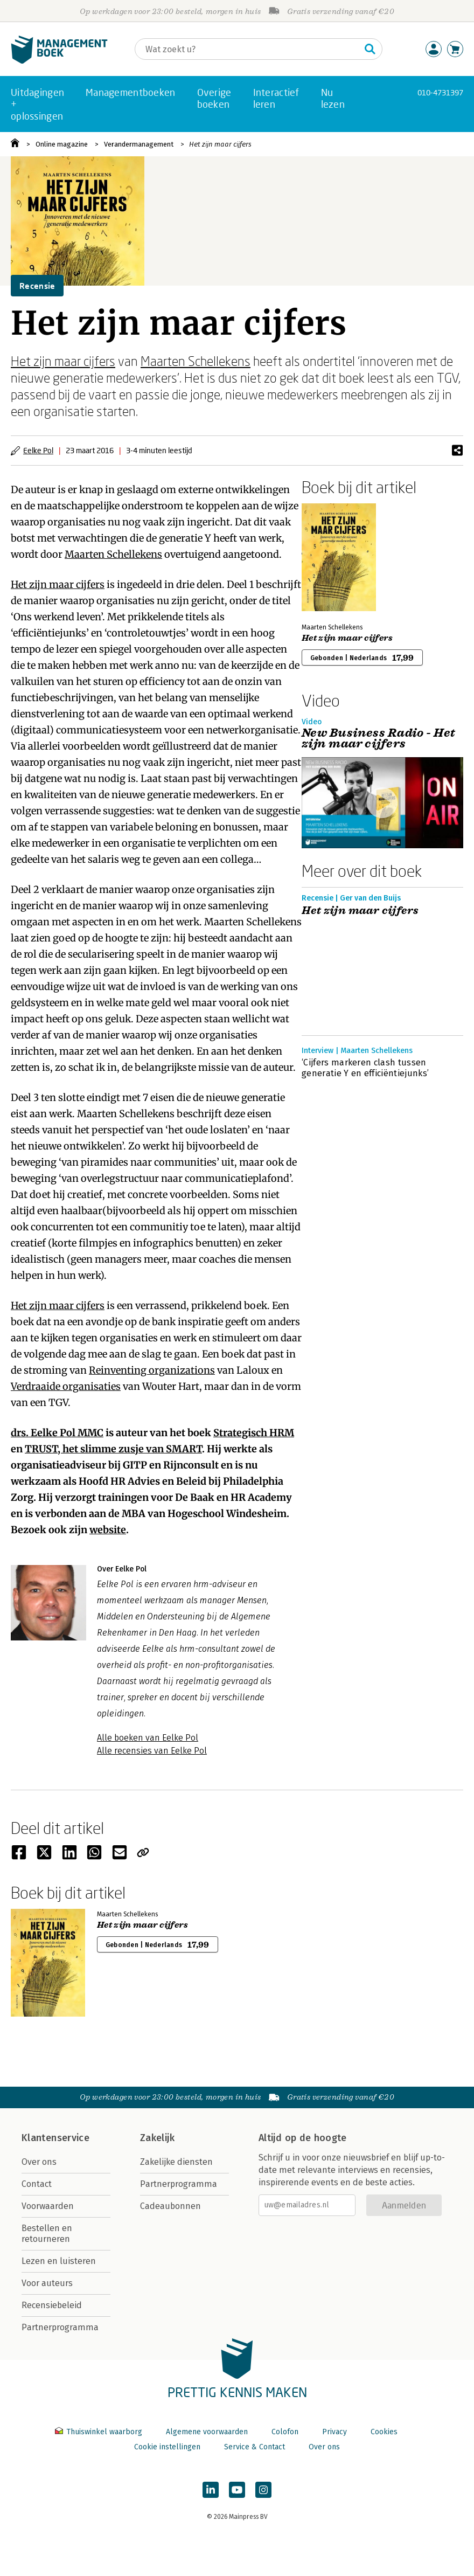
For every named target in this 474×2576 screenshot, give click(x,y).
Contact (37, 2184)
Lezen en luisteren (59, 2261)
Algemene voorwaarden (207, 2431)
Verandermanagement (138, 144)
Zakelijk (157, 2138)
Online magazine (62, 144)
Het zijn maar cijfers (220, 144)
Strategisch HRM (253, 1433)
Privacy (334, 2431)
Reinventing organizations (152, 1370)
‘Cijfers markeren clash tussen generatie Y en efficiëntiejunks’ (365, 1067)
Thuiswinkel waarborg (99, 2431)
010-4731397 (440, 92)
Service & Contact (254, 2447)
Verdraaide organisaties (66, 1386)
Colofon (284, 2431)
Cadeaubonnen (170, 2206)
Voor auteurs (47, 2283)
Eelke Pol (38, 450)
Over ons (39, 2162)
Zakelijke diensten (176, 2162)
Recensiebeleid (52, 2305)
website (107, 1530)
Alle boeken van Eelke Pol (147, 1738)
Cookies (384, 2431)
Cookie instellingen (167, 2447)
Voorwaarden (48, 2206)
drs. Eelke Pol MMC (57, 1433)
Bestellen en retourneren (47, 2233)
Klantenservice (55, 2138)
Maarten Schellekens (195, 361)
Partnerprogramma (60, 2327)
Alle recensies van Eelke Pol (152, 1751)
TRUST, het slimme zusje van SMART (113, 1449)
